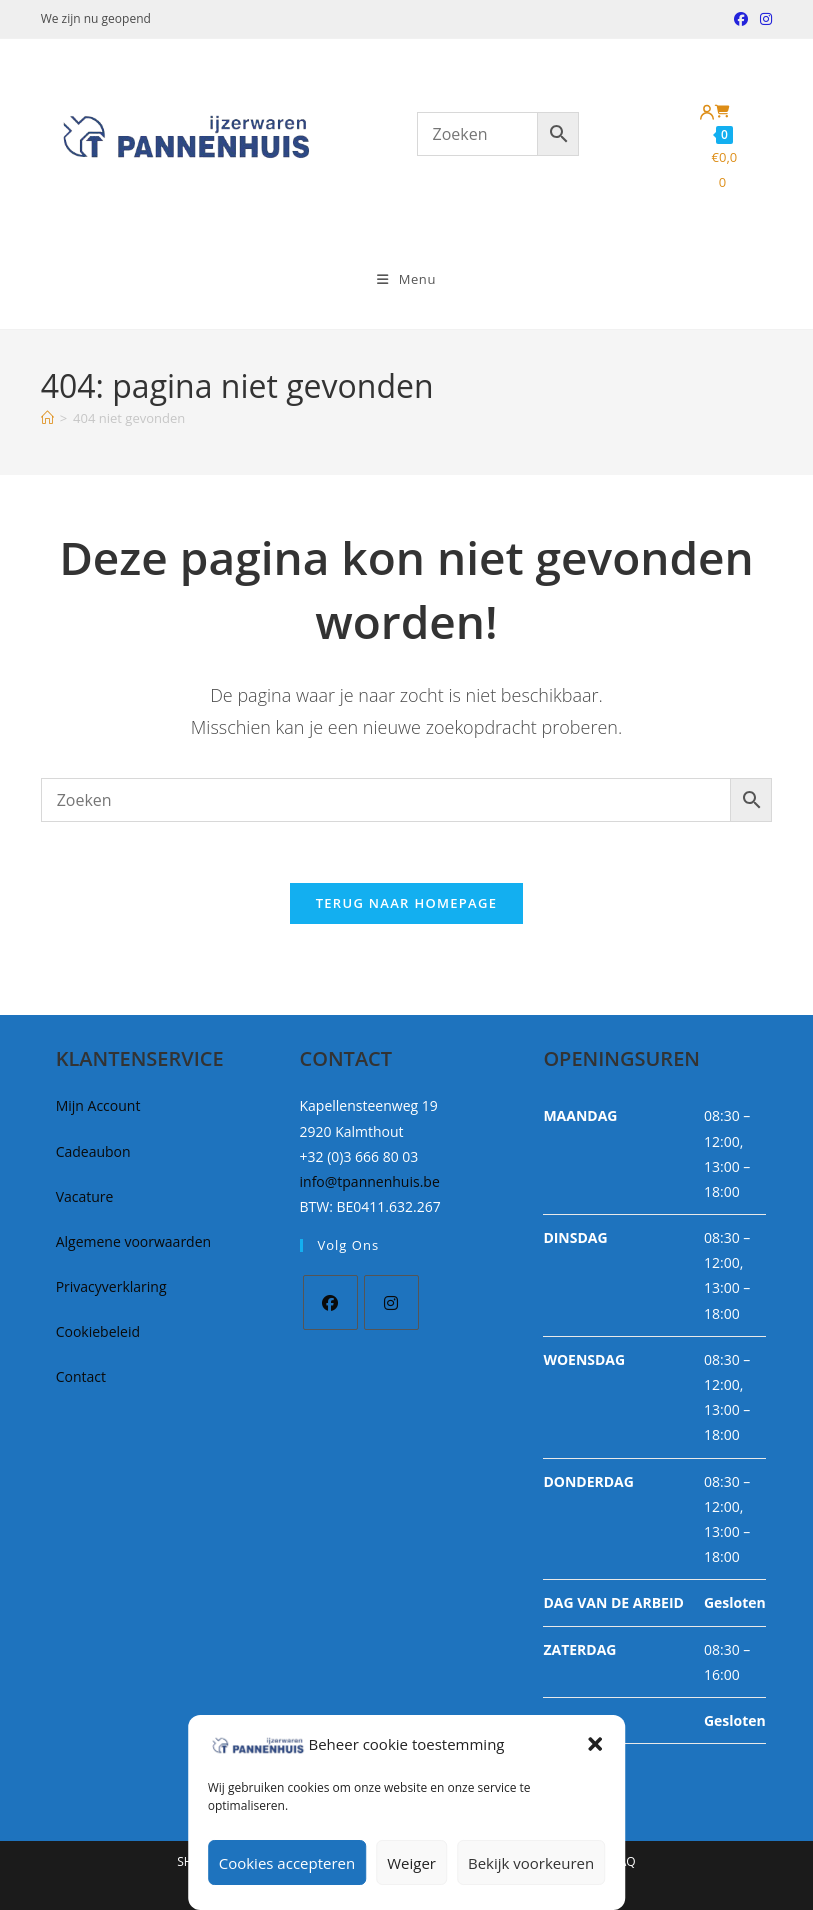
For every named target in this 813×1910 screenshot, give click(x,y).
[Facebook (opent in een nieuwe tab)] (741, 19)
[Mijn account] (707, 113)
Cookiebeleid (98, 1331)
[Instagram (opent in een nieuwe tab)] (763, 19)
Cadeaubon (93, 1151)
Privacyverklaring (111, 1286)
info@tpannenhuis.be (370, 1181)
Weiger (411, 1863)
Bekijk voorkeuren (531, 1863)
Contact (81, 1376)
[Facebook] (330, 1302)
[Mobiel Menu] (406, 279)
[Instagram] (391, 1302)
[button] (595, 1744)
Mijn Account (98, 1105)
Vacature (85, 1196)
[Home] (47, 418)
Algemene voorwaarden (133, 1241)
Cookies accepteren (287, 1863)
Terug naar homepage (407, 903)
